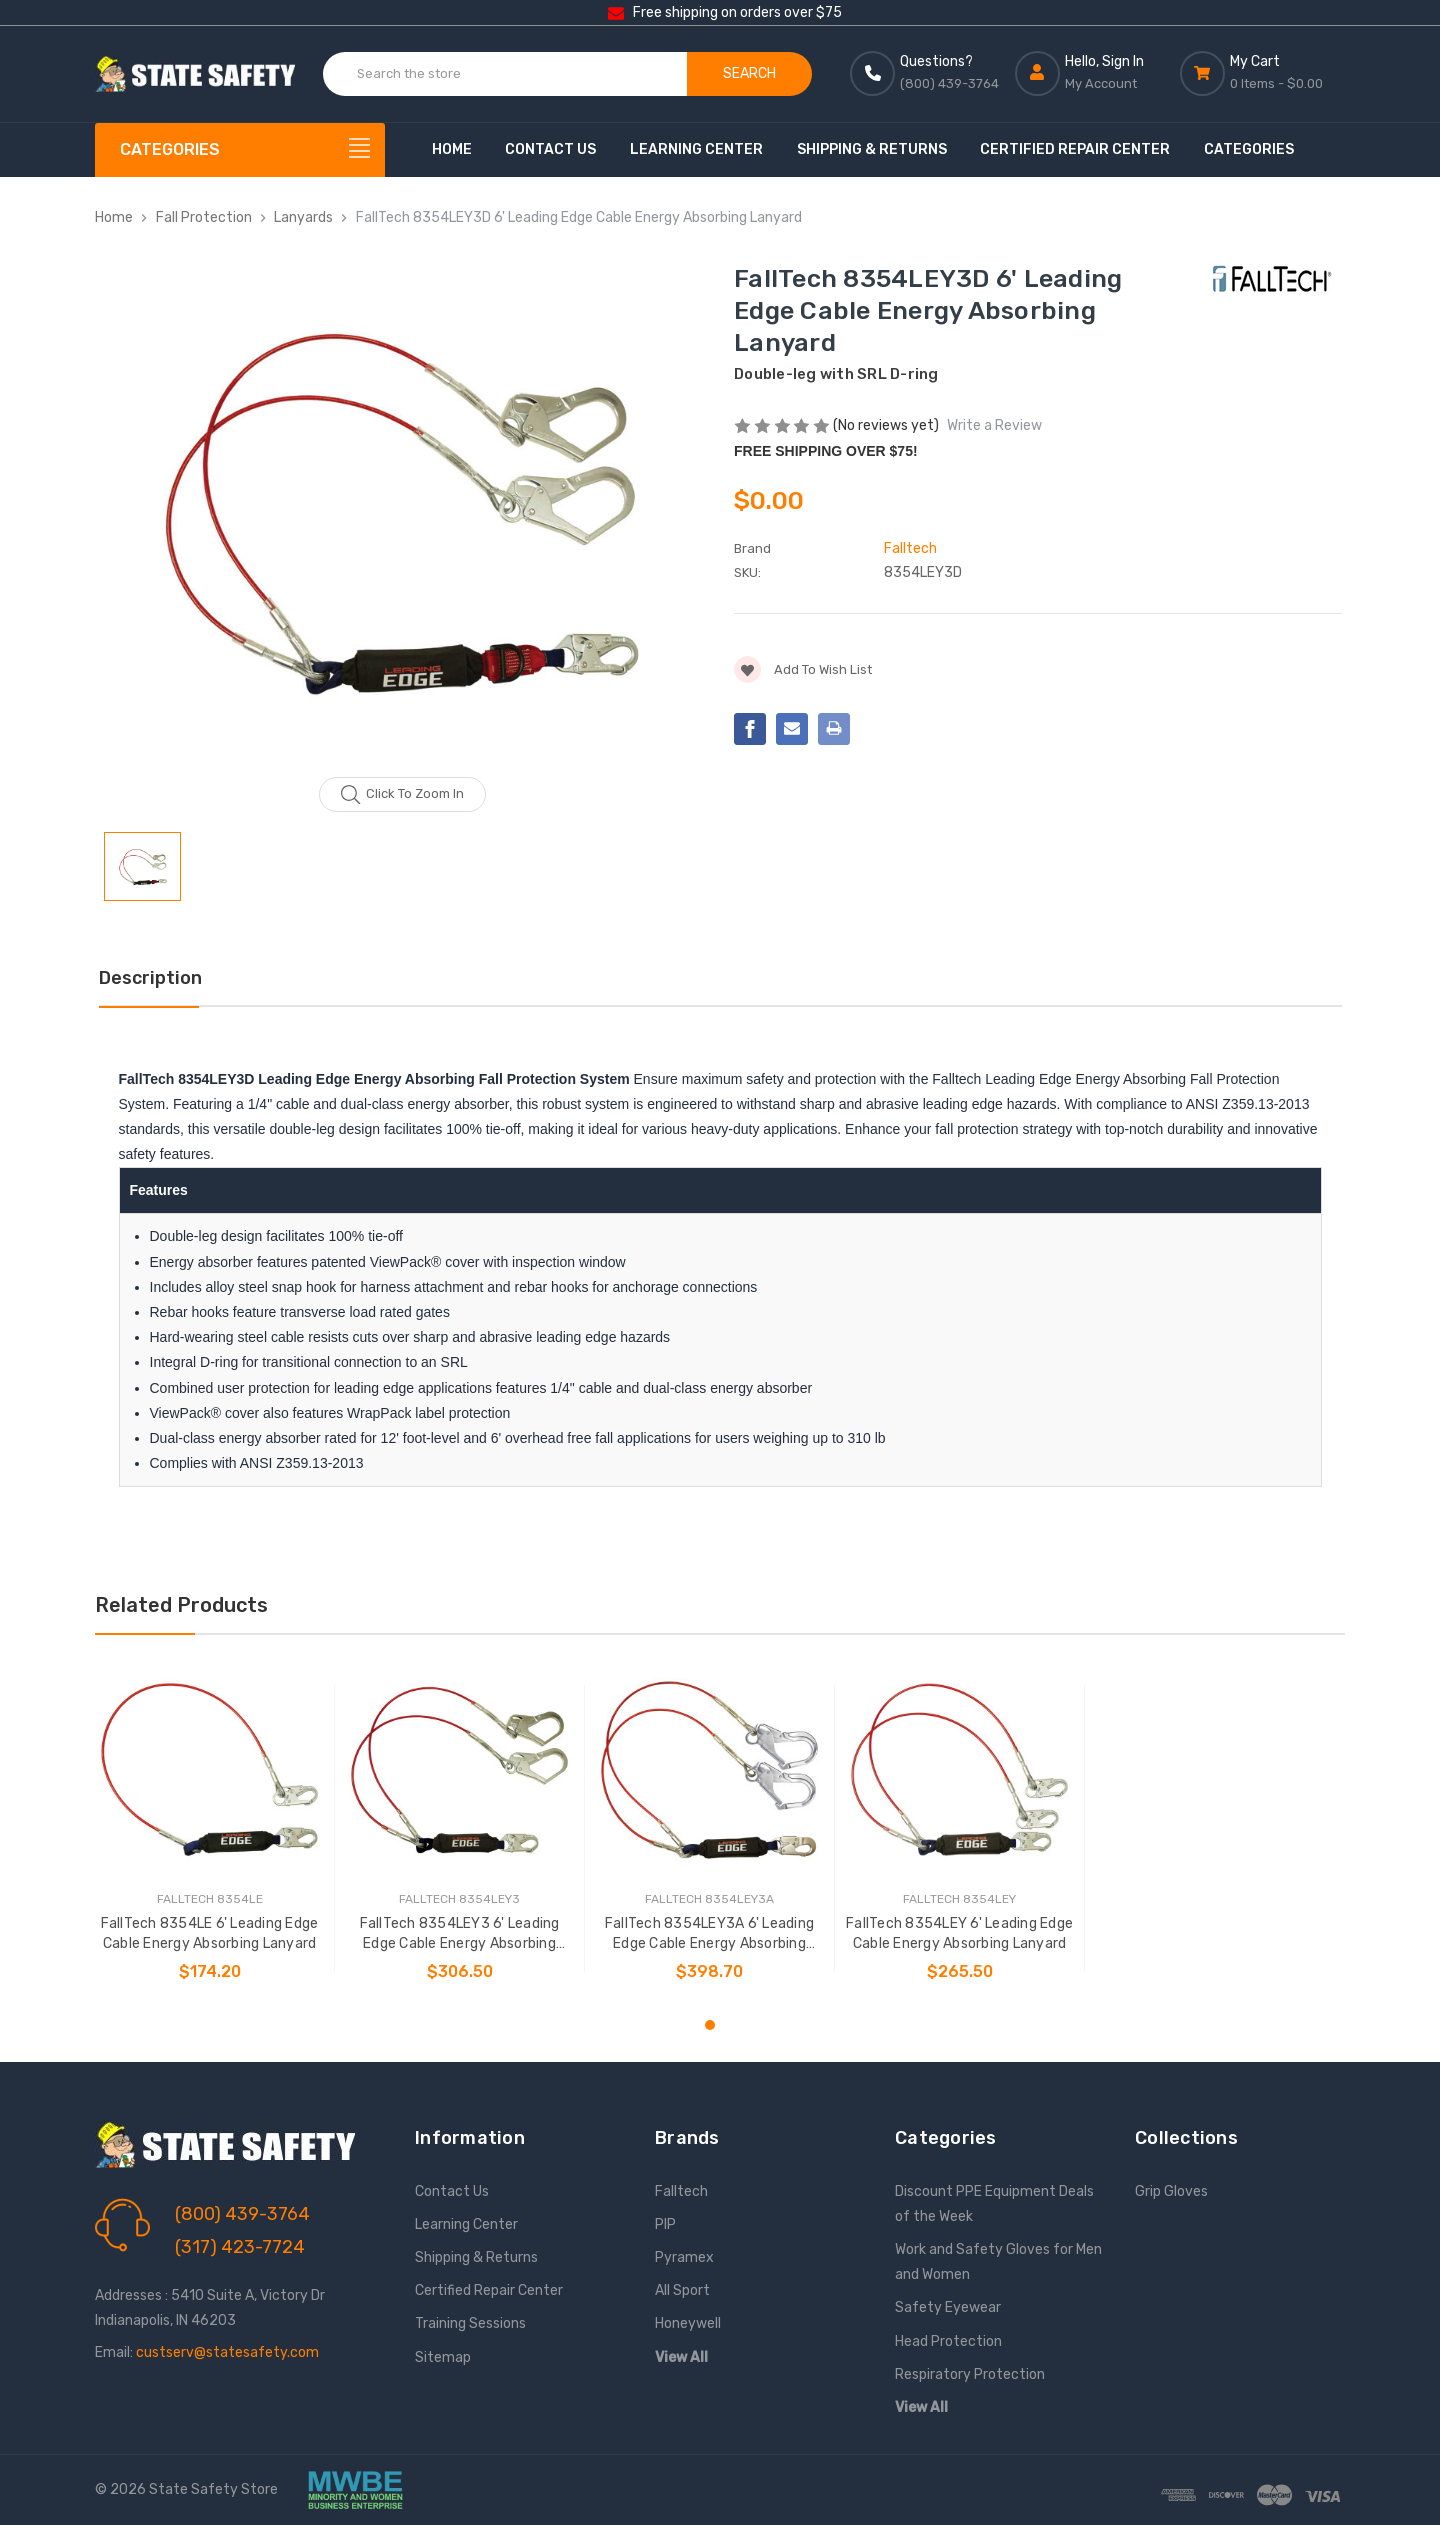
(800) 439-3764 (242, 2214)
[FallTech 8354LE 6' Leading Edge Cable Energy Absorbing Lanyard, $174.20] (209, 1769)
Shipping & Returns (872, 149)
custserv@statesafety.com (227, 2352)
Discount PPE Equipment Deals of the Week (994, 2204)
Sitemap (443, 2357)
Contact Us (550, 149)
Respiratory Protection (970, 2374)
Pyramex (684, 2257)
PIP (665, 2224)
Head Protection (948, 2341)
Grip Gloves (1171, 2191)
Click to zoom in (402, 795)
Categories (1249, 149)
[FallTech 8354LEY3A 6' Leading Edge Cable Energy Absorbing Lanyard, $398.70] (709, 1769)
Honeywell (688, 2323)
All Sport (682, 2290)
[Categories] (240, 150)
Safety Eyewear (948, 2307)
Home (452, 149)
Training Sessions (470, 2323)
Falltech (681, 2191)
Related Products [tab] (181, 1605)
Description (150, 978)
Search (749, 73)
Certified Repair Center (1075, 149)
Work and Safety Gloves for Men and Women (998, 2262)
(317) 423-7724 (240, 2247)
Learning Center (696, 149)
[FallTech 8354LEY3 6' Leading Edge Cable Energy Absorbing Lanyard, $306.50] (459, 1769)
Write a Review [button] (994, 425)
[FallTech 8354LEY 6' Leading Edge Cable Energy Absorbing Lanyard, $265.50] (959, 1769)
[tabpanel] (210, 1828)
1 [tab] (710, 2025)
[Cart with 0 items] (1262, 73)
